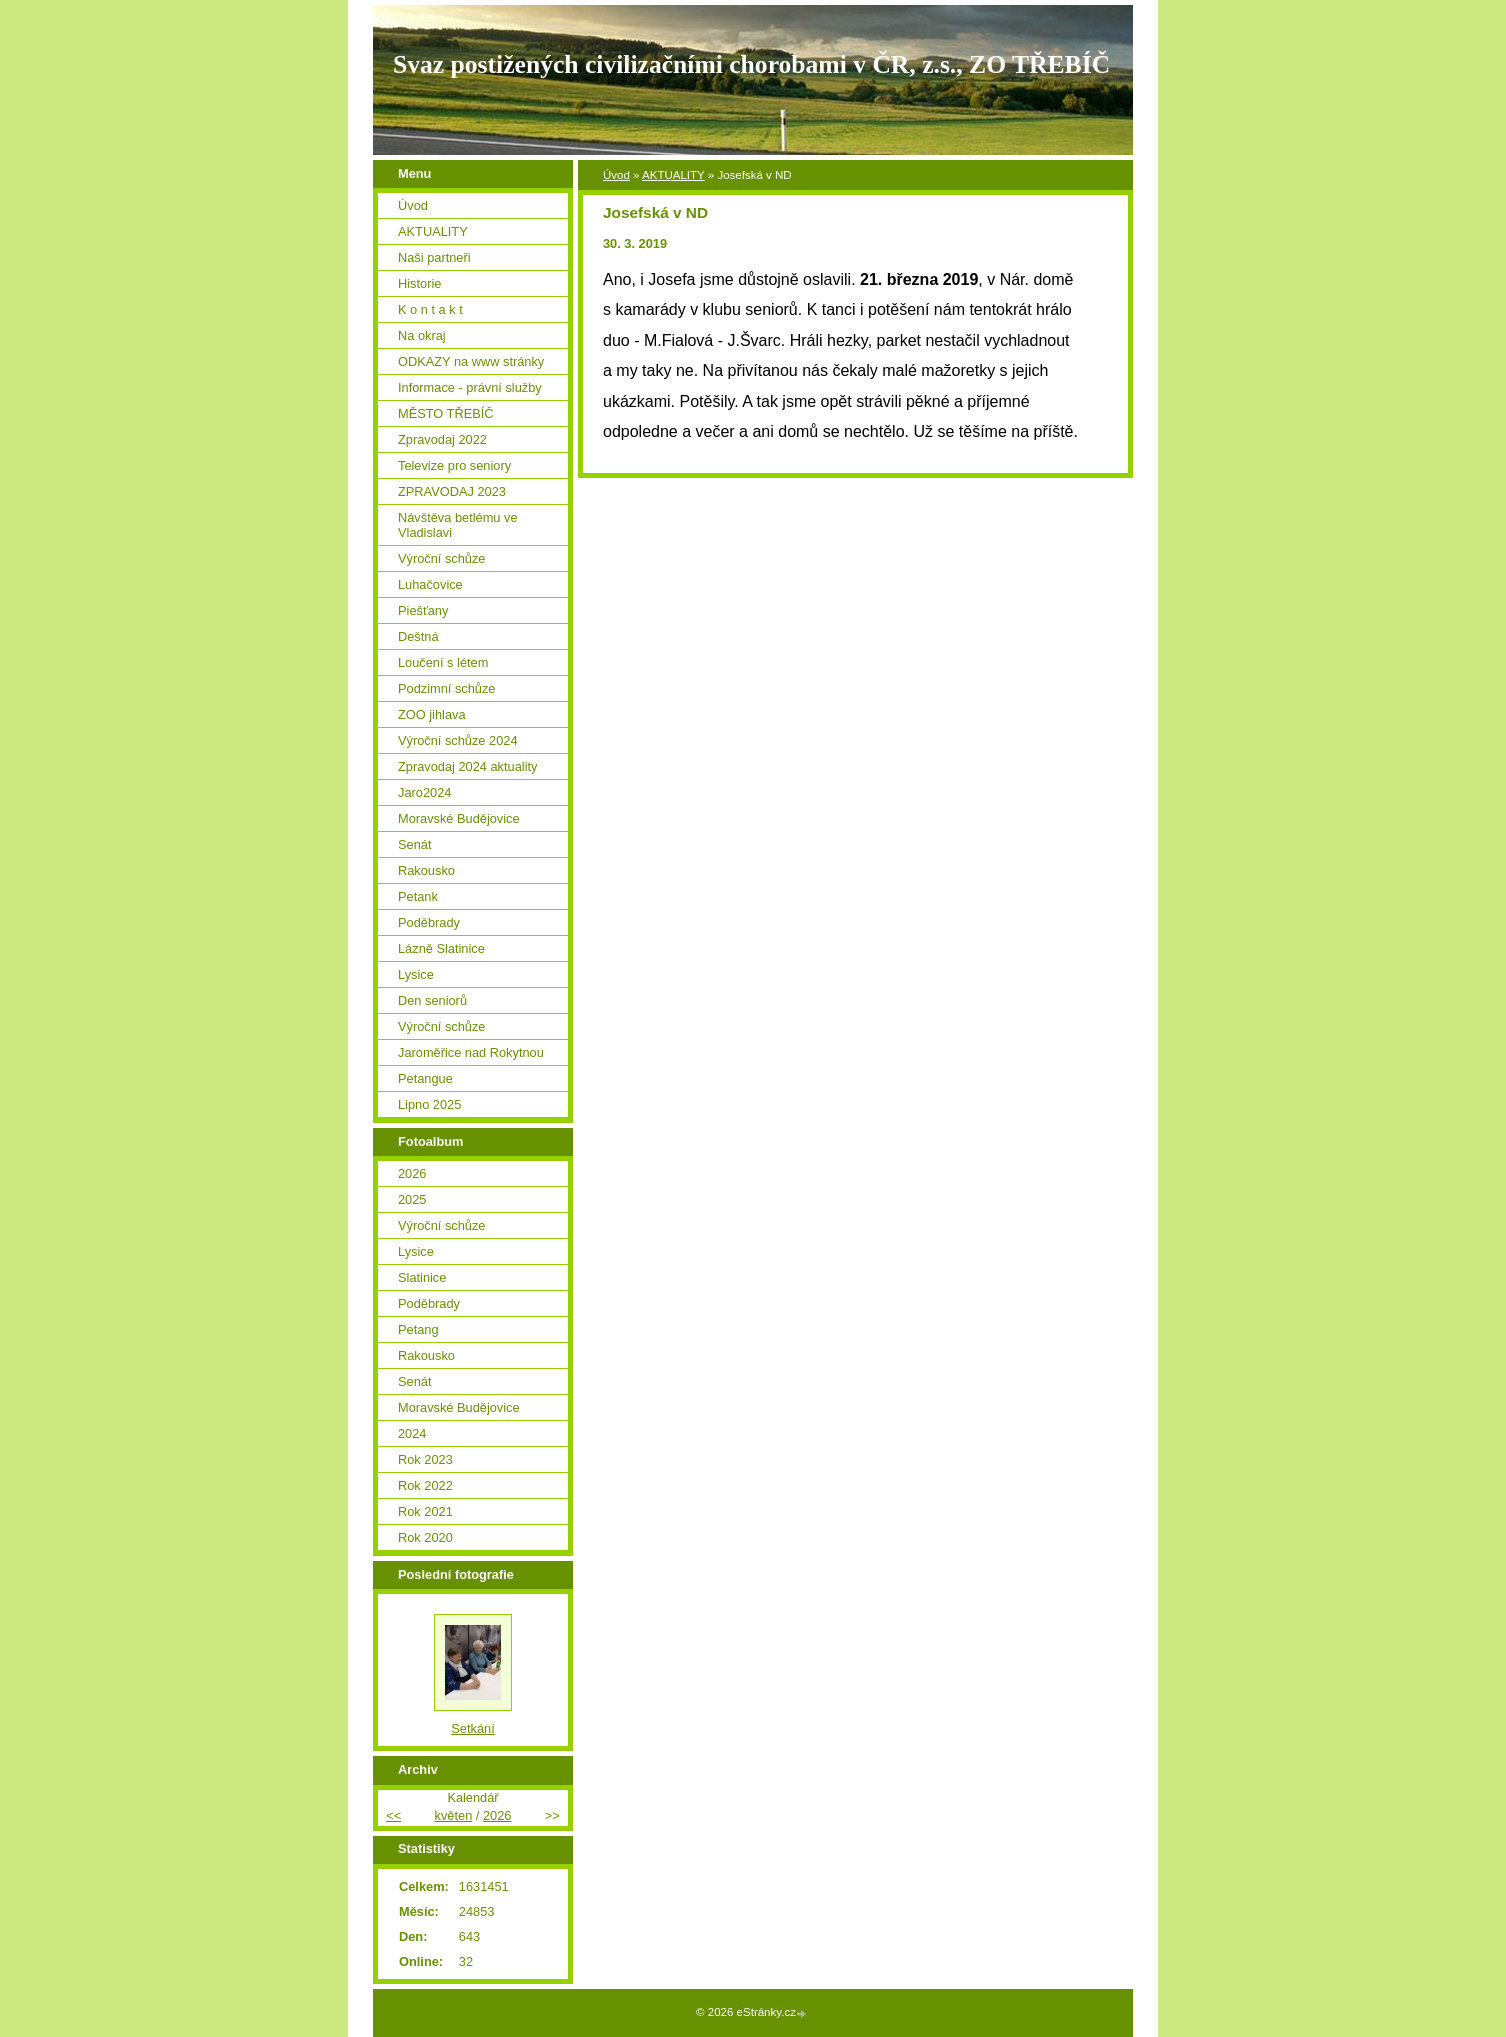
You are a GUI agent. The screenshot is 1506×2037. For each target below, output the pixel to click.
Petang (418, 1329)
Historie (419, 283)
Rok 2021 (425, 1511)
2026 (412, 1173)
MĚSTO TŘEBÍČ (446, 413)
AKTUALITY (673, 175)
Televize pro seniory (454, 465)
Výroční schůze (442, 558)
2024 (412, 1433)
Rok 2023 (425, 1459)
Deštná (418, 636)
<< (393, 1815)
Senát (414, 844)
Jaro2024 (424, 792)
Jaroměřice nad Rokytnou (471, 1052)
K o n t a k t (430, 309)
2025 (412, 1199)
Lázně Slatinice (441, 948)
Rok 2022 (425, 1485)
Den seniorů (432, 1000)
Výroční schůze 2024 (458, 740)
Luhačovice (430, 584)
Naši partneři (434, 257)
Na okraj (422, 335)
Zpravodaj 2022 (442, 439)
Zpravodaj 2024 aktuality (467, 766)
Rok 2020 (425, 1537)
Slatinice (422, 1277)
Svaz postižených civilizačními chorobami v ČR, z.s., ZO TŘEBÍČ (751, 64)
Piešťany (423, 610)
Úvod (616, 175)
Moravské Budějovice (459, 818)
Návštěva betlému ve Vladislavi (458, 525)
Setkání (472, 1728)
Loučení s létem (443, 662)
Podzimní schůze (446, 688)
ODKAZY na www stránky (471, 361)
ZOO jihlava (432, 714)
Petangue (425, 1078)
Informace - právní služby (470, 387)
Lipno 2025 (429, 1104)
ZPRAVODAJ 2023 (452, 491)
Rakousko (426, 870)
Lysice (416, 974)
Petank (418, 896)
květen (454, 1815)
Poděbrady (429, 922)
